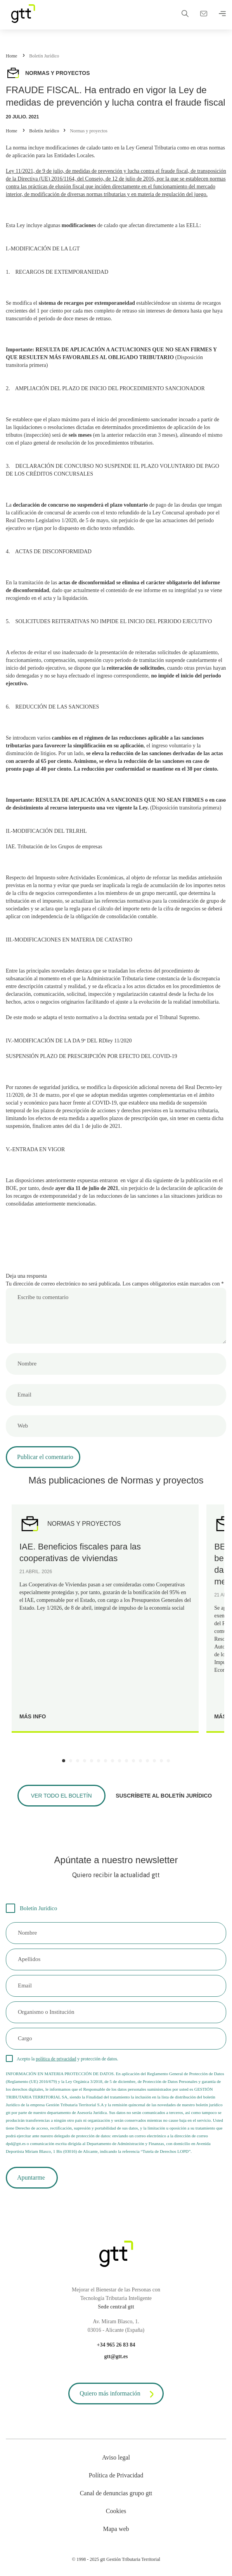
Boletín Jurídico (44, 56)
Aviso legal (116, 2457)
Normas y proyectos (88, 131)
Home (11, 56)
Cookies (116, 2511)
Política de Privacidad (116, 2475)
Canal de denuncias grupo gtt (116, 2493)
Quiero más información (118, 2394)
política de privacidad (56, 2059)
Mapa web (116, 2529)
